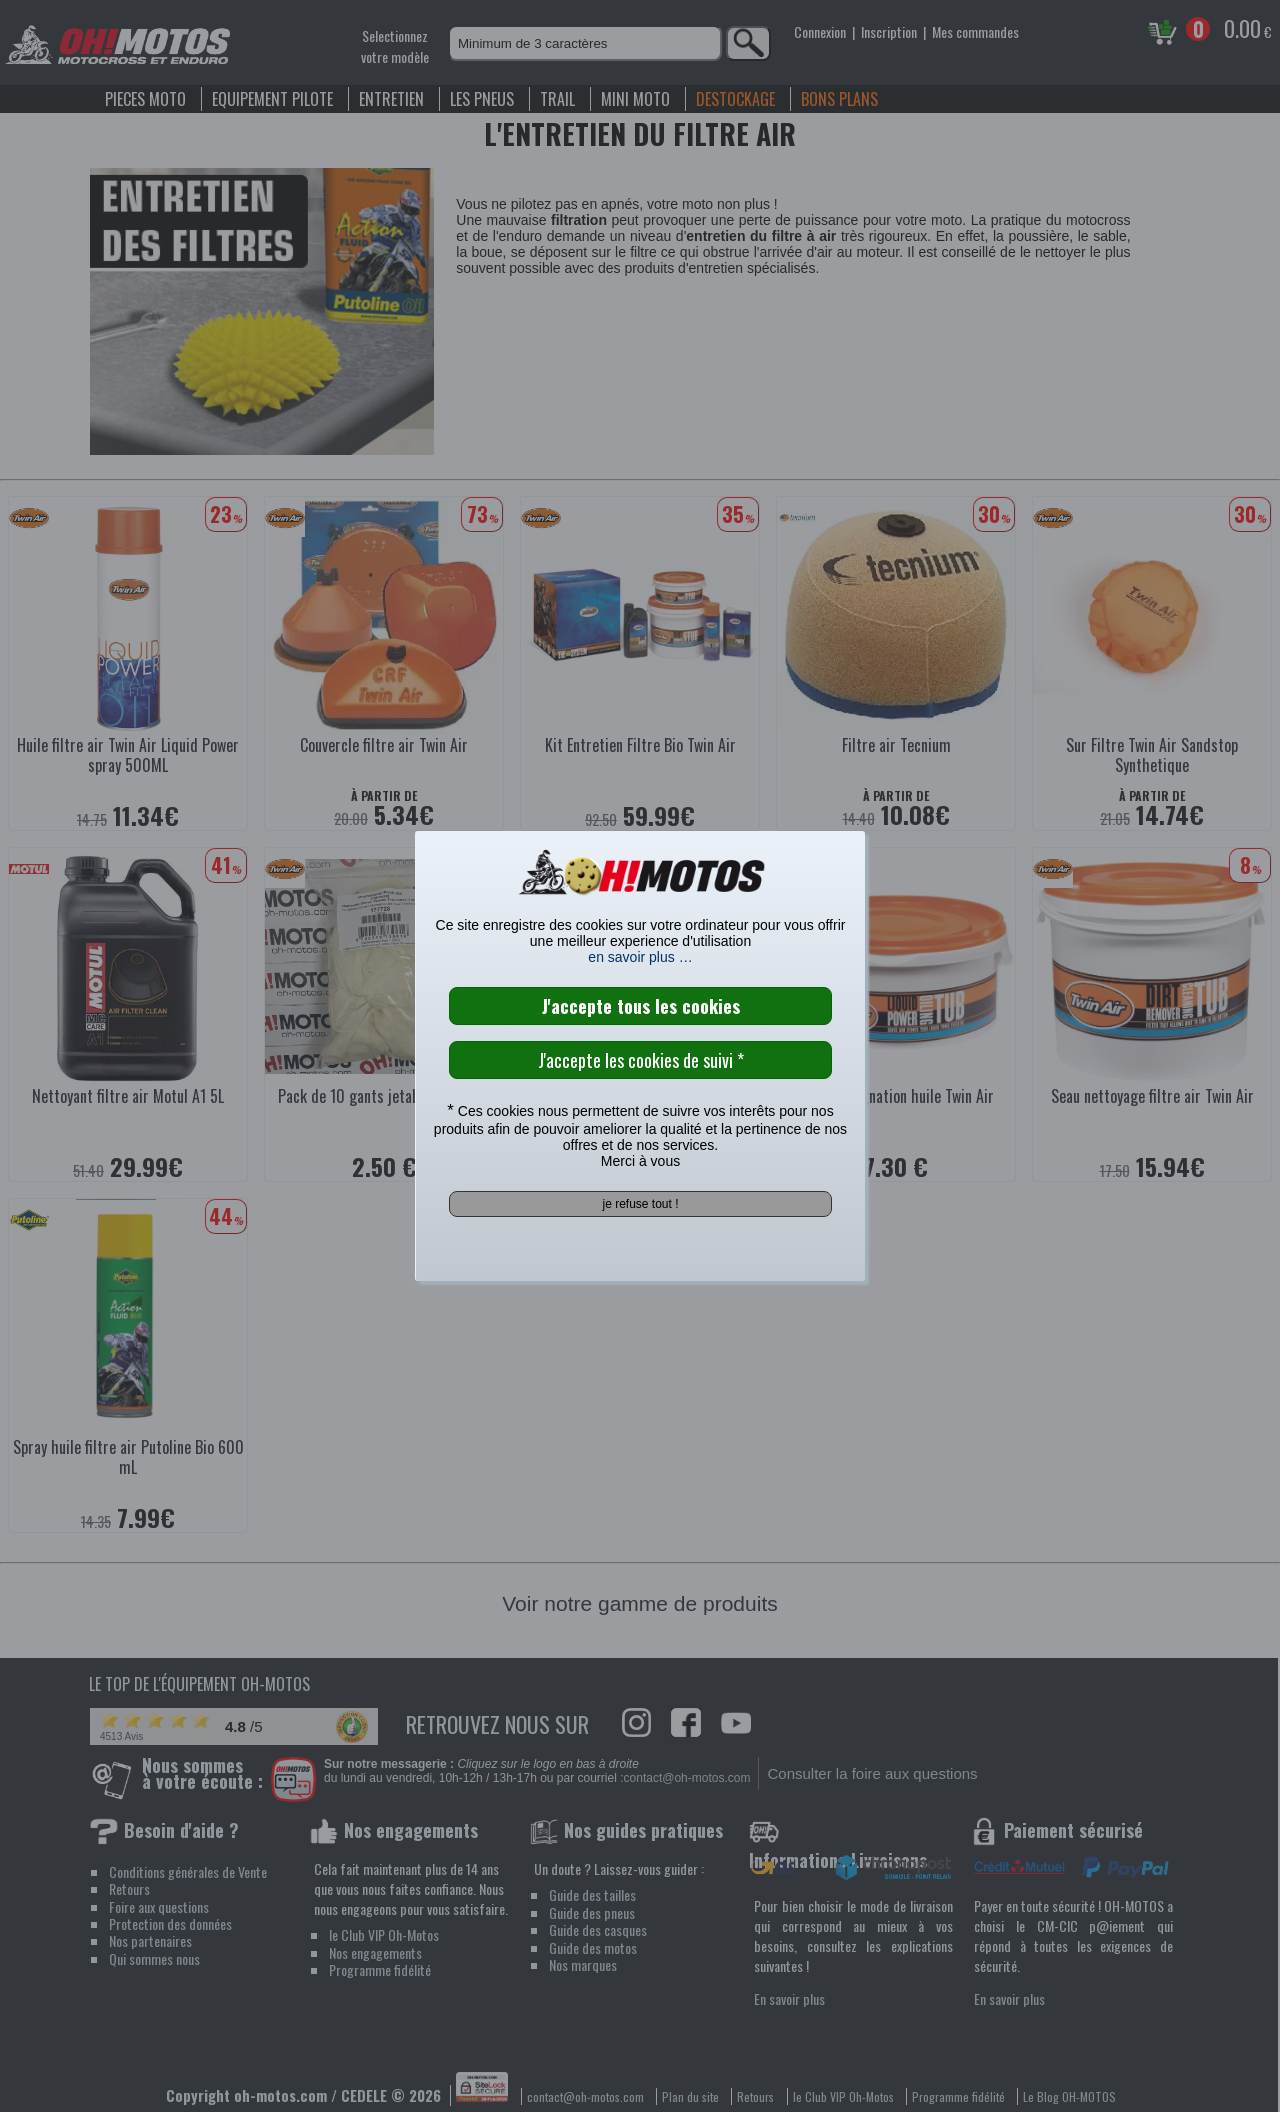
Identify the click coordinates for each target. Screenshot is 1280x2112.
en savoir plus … (640, 957)
